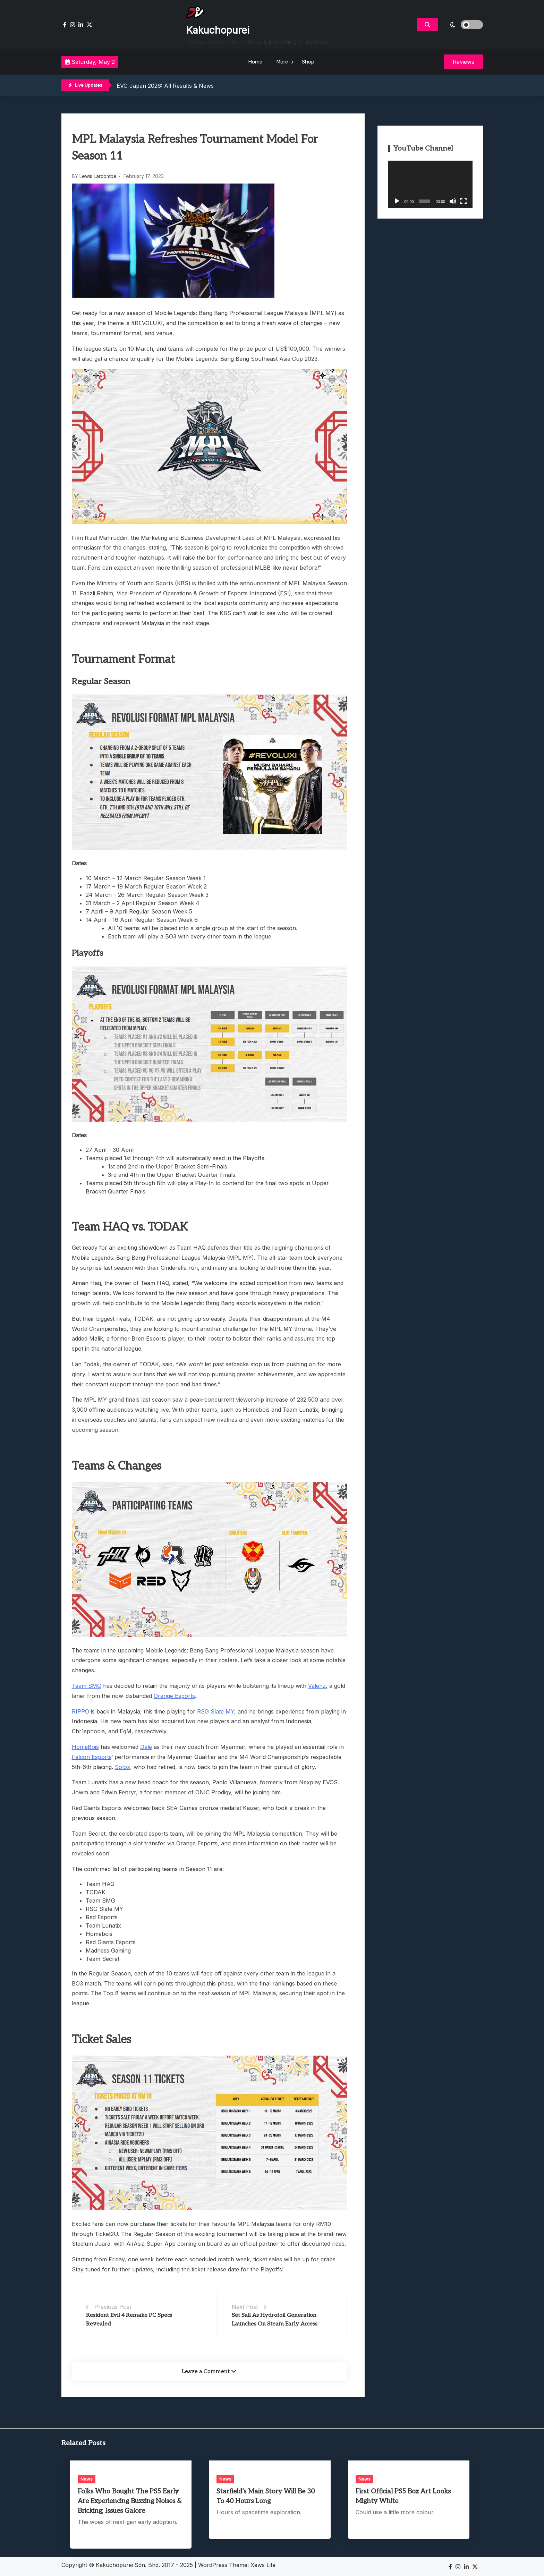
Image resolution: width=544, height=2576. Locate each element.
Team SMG (86, 1685)
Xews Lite (262, 2564)
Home (255, 62)
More (282, 62)
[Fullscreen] (463, 201)
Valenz (317, 1685)
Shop (308, 62)
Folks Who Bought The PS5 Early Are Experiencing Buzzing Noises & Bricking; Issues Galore (130, 2501)
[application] (430, 184)
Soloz (122, 1766)
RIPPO (80, 1711)
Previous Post (112, 2306)
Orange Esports (174, 1695)
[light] (462, 25)
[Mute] (452, 201)
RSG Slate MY (215, 1711)
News (86, 2479)
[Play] (396, 201)
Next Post (245, 2306)
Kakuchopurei (217, 30)
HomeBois (85, 1746)
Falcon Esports (91, 1756)
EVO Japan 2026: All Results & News (165, 85)
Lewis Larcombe (98, 176)
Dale (146, 1746)
